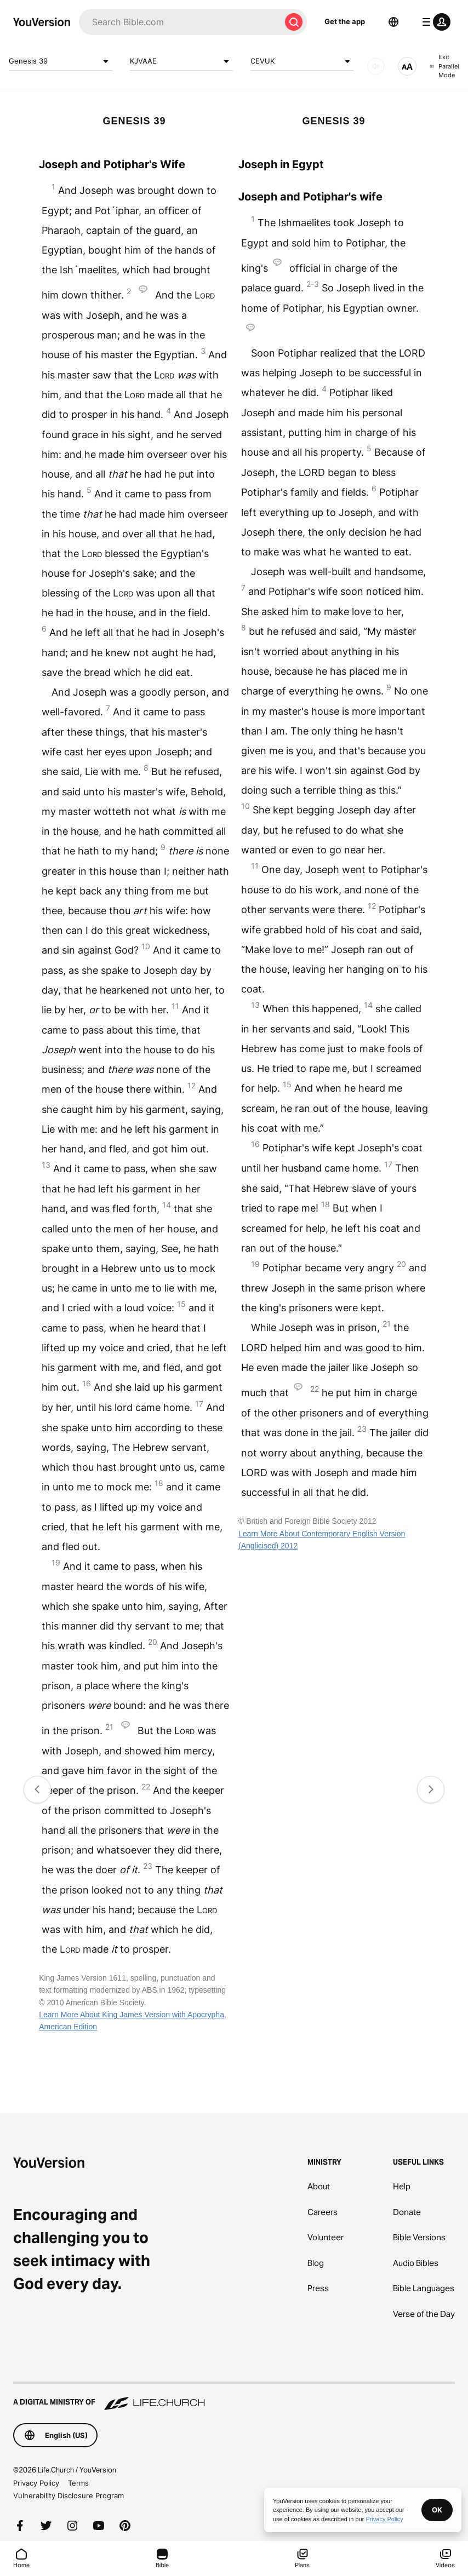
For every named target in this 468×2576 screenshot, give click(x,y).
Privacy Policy (36, 2483)
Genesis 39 (60, 61)
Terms (78, 2483)
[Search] (180, 22)
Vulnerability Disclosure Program (68, 2495)
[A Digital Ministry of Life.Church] (234, 2397)
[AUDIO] (376, 66)
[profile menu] (434, 22)
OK (437, 2509)
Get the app (344, 21)
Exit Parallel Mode (444, 66)
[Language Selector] (393, 22)
